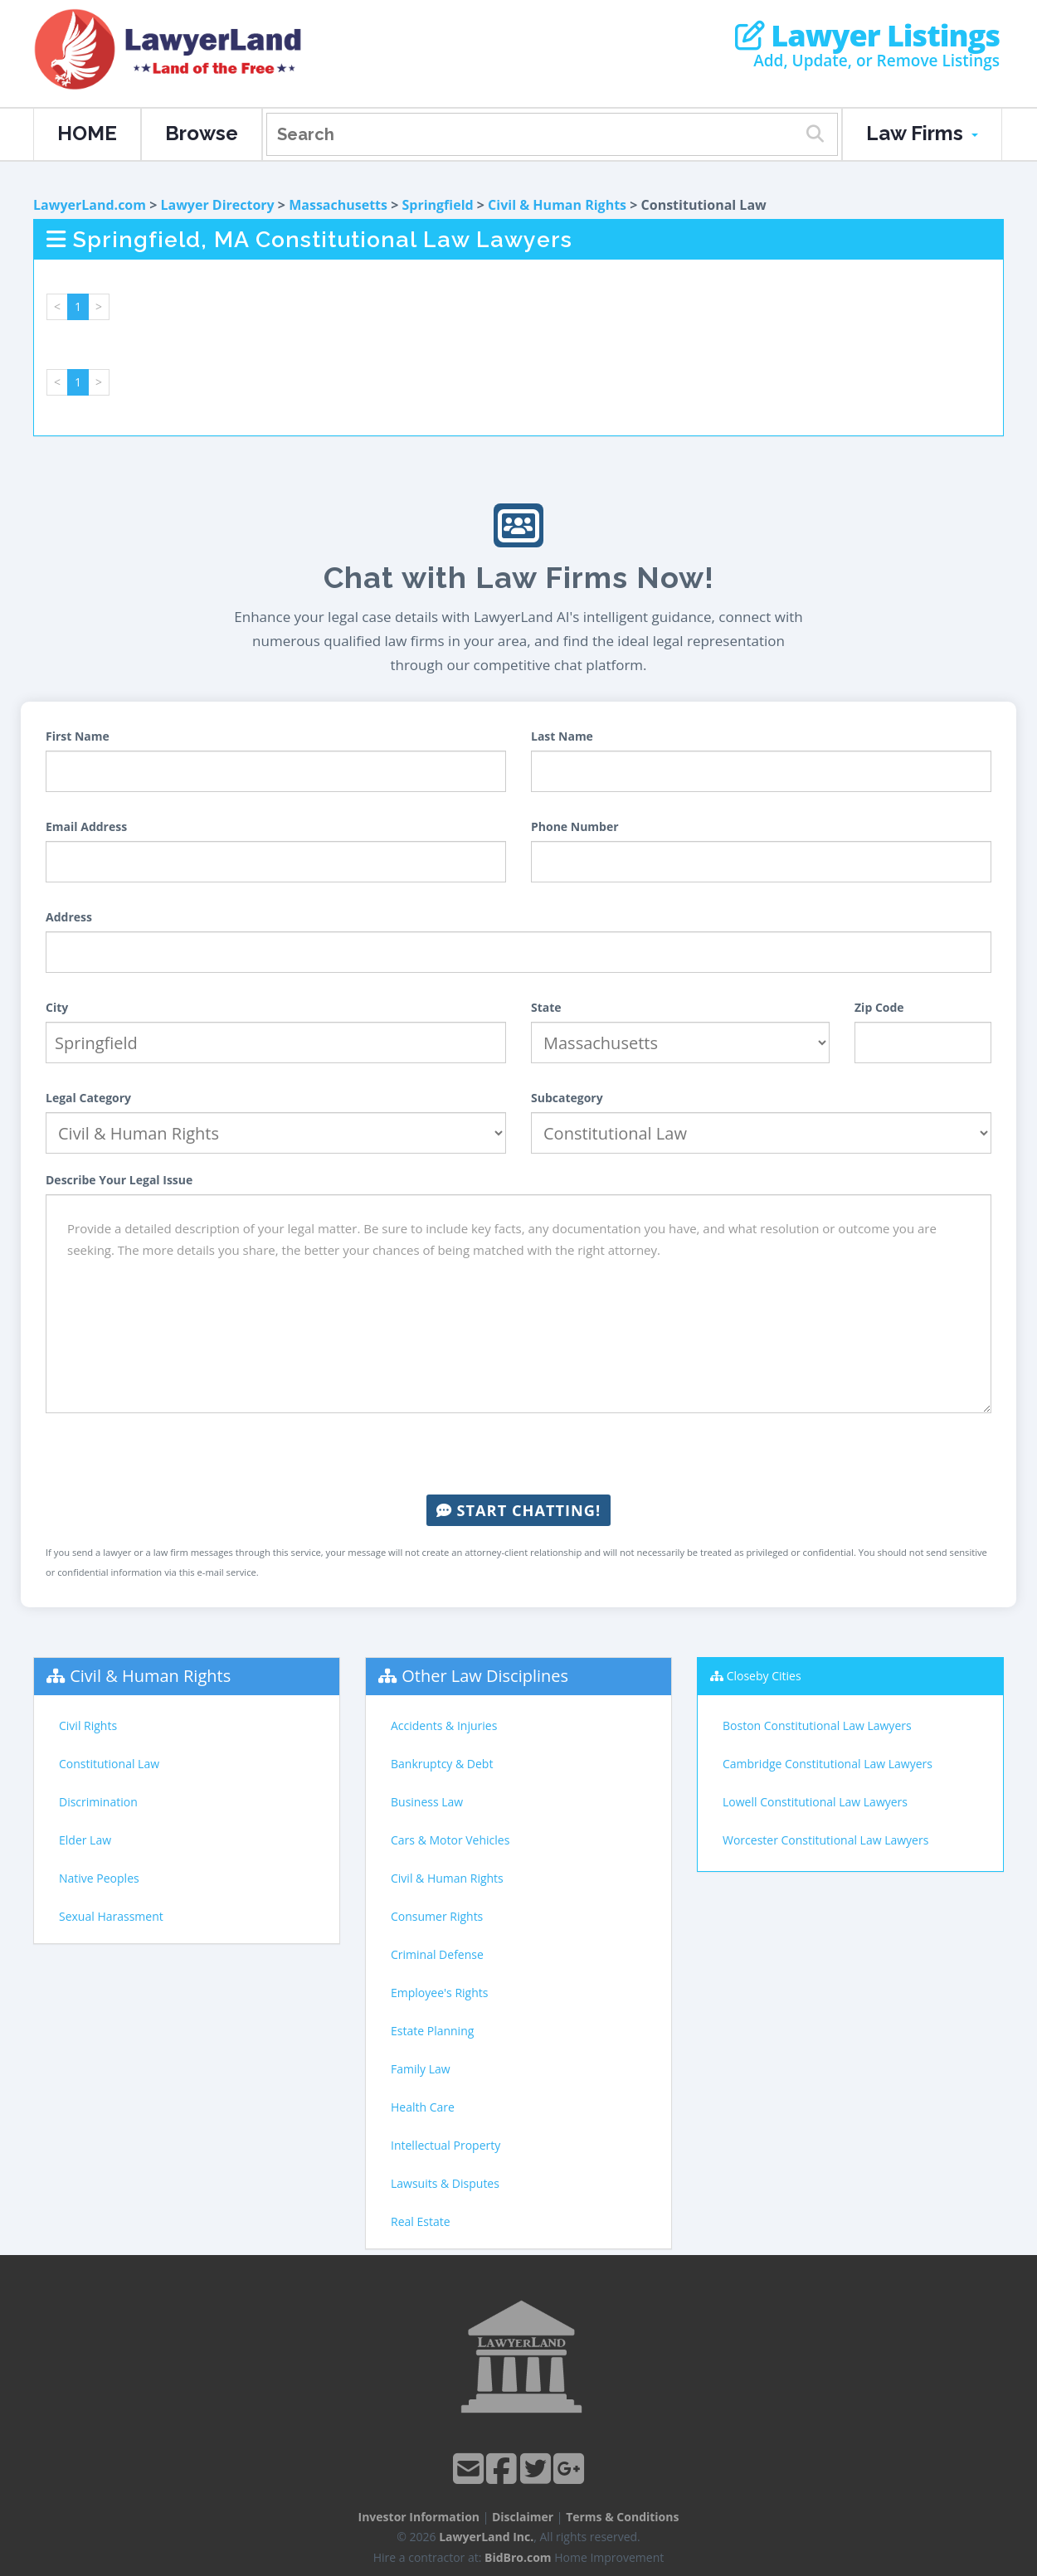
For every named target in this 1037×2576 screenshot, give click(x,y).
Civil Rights (88, 1725)
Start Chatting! (518, 1510)
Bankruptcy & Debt (442, 1764)
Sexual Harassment (111, 1916)
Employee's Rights (439, 1992)
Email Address (86, 826)
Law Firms (922, 133)
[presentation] (518, 1454)
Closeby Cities (764, 1676)
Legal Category (88, 1098)
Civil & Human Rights (557, 205)
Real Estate (420, 2221)
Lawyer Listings (867, 36)
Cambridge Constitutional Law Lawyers (827, 1764)
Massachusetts (338, 205)
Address (69, 917)
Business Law (427, 1802)
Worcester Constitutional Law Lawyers (825, 1840)
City (57, 1007)
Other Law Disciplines (485, 1676)
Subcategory (567, 1098)
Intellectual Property (445, 2145)
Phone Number (575, 826)
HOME (87, 133)
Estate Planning (432, 2031)
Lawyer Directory (217, 205)
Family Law (420, 2069)
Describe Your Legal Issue (119, 1180)
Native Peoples (99, 1878)
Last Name (562, 736)
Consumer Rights (437, 1916)
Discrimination (98, 1802)
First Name (78, 736)
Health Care (423, 2107)
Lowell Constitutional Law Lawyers (815, 1802)
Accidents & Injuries (444, 1725)
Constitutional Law (109, 1764)
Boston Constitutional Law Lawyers (817, 1725)
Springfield (437, 205)
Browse (201, 133)
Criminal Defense (437, 1954)
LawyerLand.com (89, 205)
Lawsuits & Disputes (445, 2183)
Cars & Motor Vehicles (450, 1840)
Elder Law (85, 1840)
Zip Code (879, 1007)
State (546, 1007)
